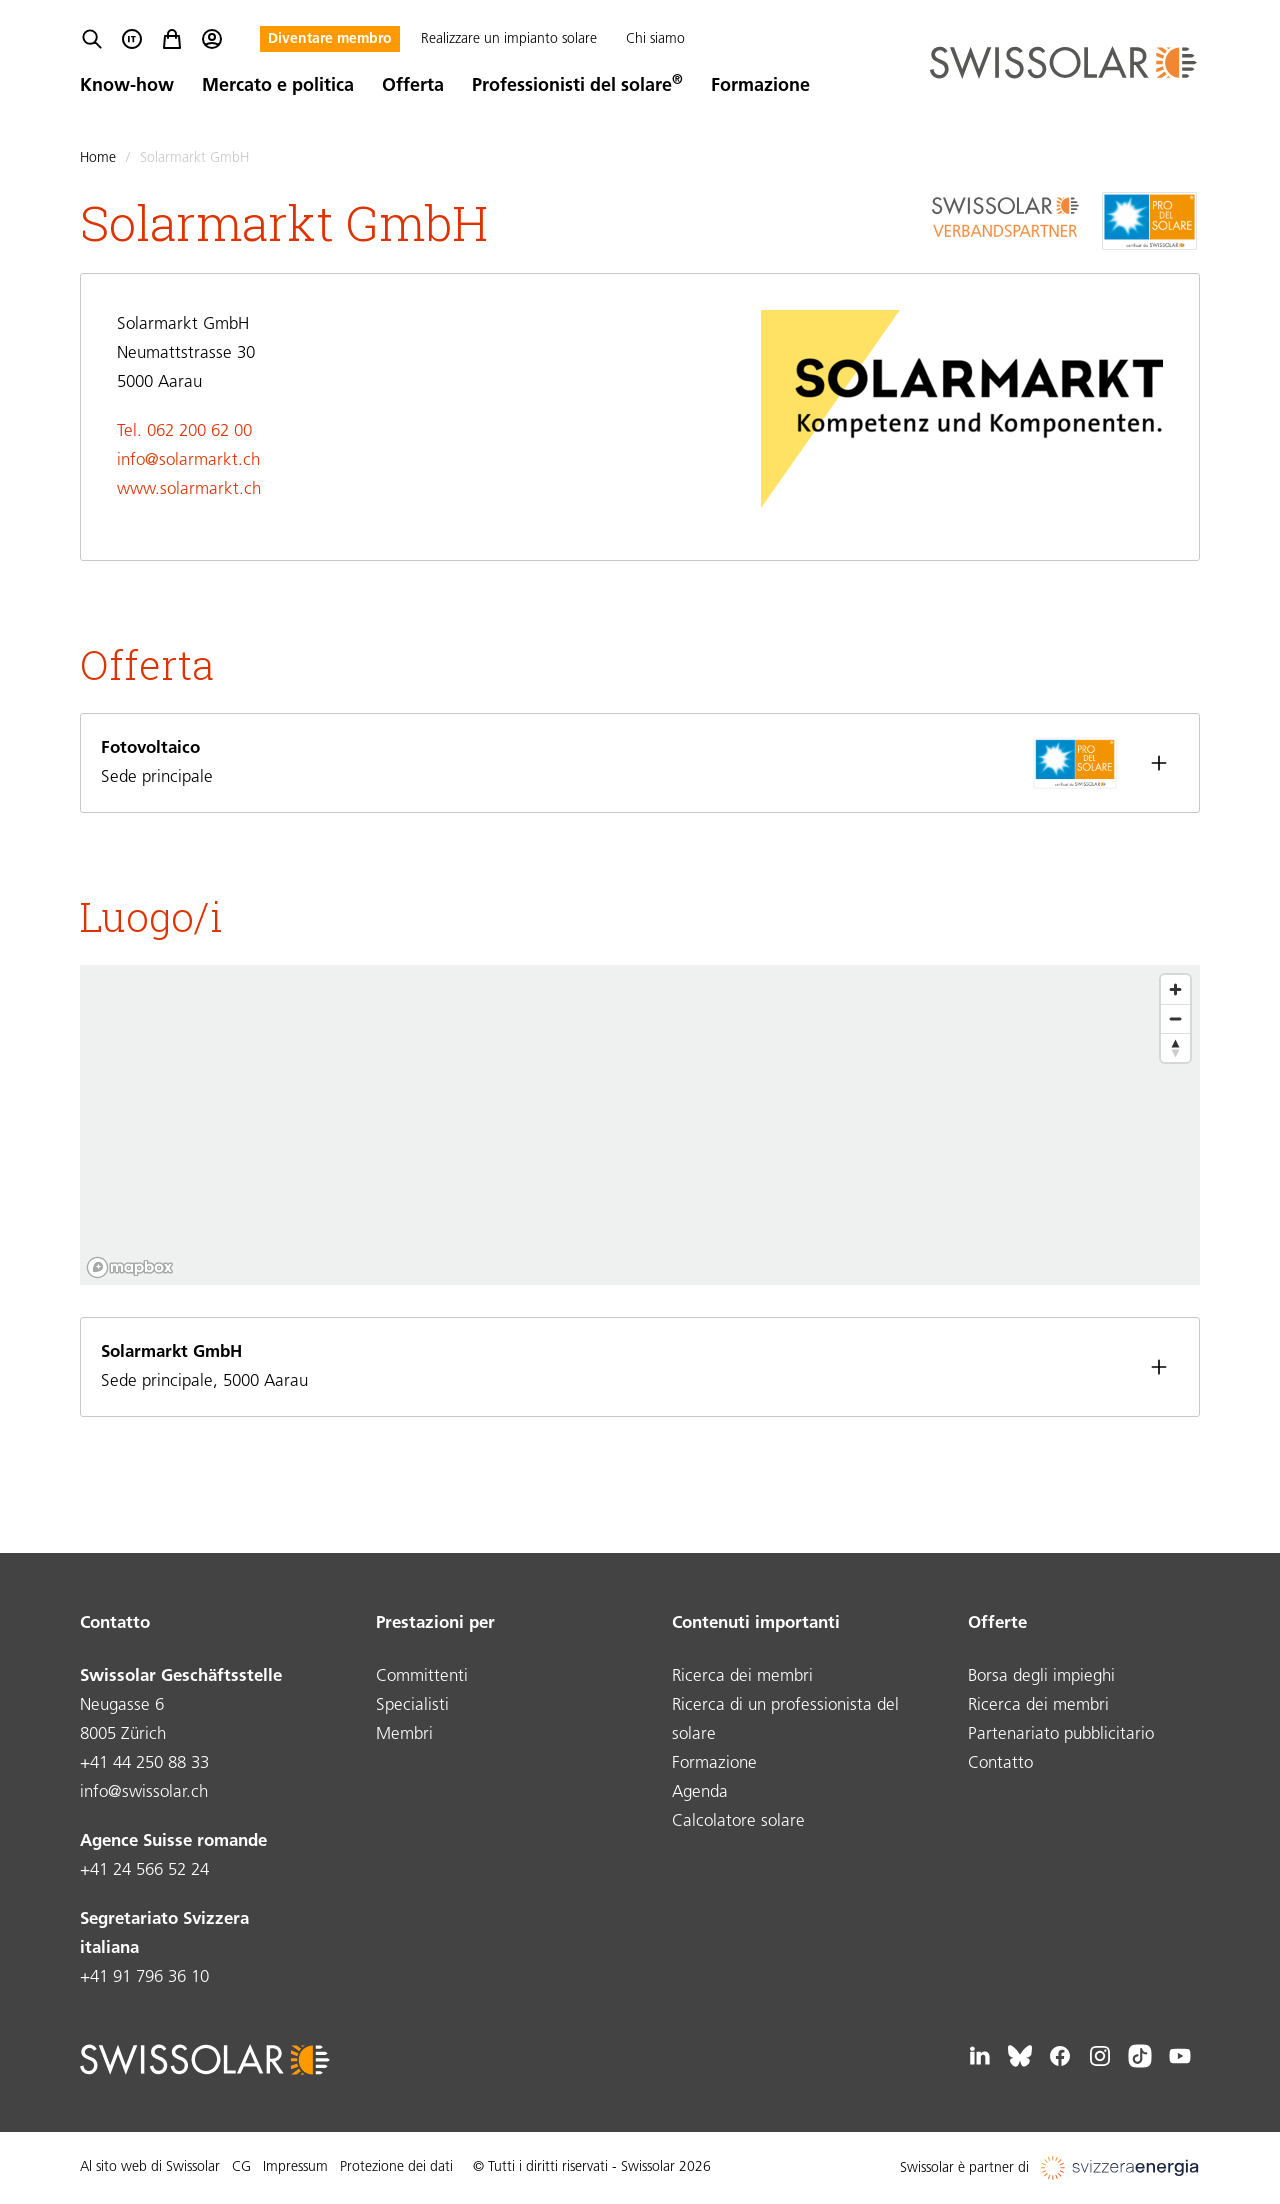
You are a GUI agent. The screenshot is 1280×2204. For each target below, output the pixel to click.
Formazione (760, 86)
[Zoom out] (1175, 1018)
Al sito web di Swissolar (150, 2167)
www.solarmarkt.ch (189, 489)
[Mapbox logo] (130, 1267)
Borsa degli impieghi (1041, 1676)
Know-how (127, 86)
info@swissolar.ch (144, 1792)
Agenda (700, 1792)
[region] (640, 1125)
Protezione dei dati (396, 2167)
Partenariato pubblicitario (1061, 1734)
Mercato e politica (278, 86)
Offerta (413, 86)
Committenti (422, 1676)
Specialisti (412, 1705)
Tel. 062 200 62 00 (184, 431)
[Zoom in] (1175, 989)
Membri (404, 1734)
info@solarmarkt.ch (188, 460)
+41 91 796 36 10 (144, 1977)
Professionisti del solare (577, 86)
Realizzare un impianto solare (509, 39)
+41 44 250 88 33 (144, 1763)
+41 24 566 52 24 (144, 1870)
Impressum (295, 2167)
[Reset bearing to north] (1175, 1047)
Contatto (1000, 1763)
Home (98, 158)
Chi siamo (655, 39)
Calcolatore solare (738, 1821)
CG (241, 2167)
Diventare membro (330, 39)
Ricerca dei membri (742, 1676)
